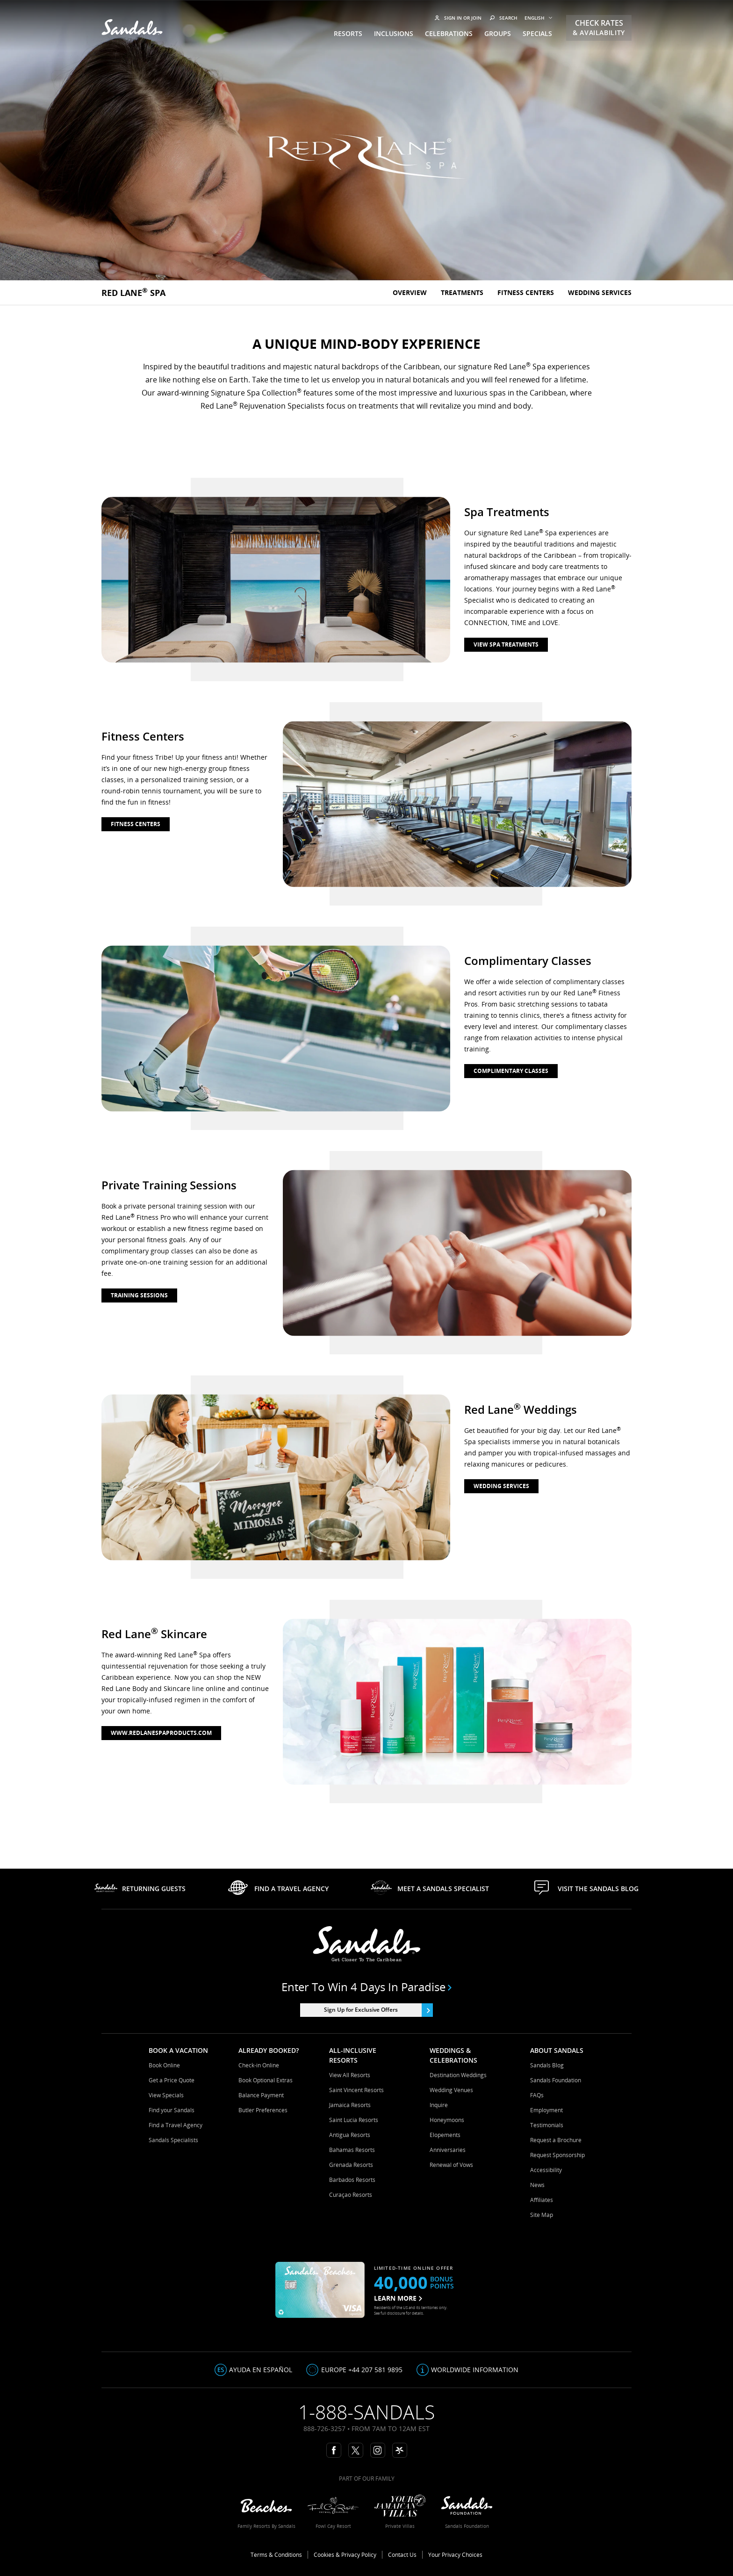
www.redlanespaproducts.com (161, 1733)
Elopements (445, 2135)
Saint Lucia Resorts (353, 2120)
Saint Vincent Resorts (356, 2090)
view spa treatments (506, 644)
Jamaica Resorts (350, 2105)
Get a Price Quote (171, 2080)
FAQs (537, 2095)
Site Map (541, 2215)
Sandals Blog (547, 2065)
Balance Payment (261, 2095)
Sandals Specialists (173, 2140)
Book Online (164, 2065)
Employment (546, 2110)
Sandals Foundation (555, 2080)
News (537, 2185)
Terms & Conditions (276, 2555)
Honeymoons (447, 2120)
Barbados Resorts (352, 2180)
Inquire (439, 2105)
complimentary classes (511, 1071)
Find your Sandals (171, 2110)
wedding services (501, 1486)
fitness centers (135, 824)
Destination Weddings (458, 2075)
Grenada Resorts (351, 2165)
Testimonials (546, 2125)
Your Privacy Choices (455, 2555)
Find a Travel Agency (175, 2125)
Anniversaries (448, 2150)
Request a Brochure (556, 2140)
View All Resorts (349, 2075)
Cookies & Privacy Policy (345, 2555)
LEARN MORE (398, 2298)
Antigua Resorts (349, 2135)
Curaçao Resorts (350, 2195)
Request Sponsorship (557, 2155)
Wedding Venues (451, 2090)
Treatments (462, 292)
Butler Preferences (262, 2110)
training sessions (139, 1295)
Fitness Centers (525, 292)
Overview (410, 292)
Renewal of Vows (451, 2165)
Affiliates (541, 2200)
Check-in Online (258, 2065)
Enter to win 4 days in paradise (366, 1987)
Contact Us (402, 2555)
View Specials (166, 2095)
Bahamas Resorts (352, 2150)
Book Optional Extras (265, 2080)
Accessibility (546, 2170)
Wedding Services (600, 292)
